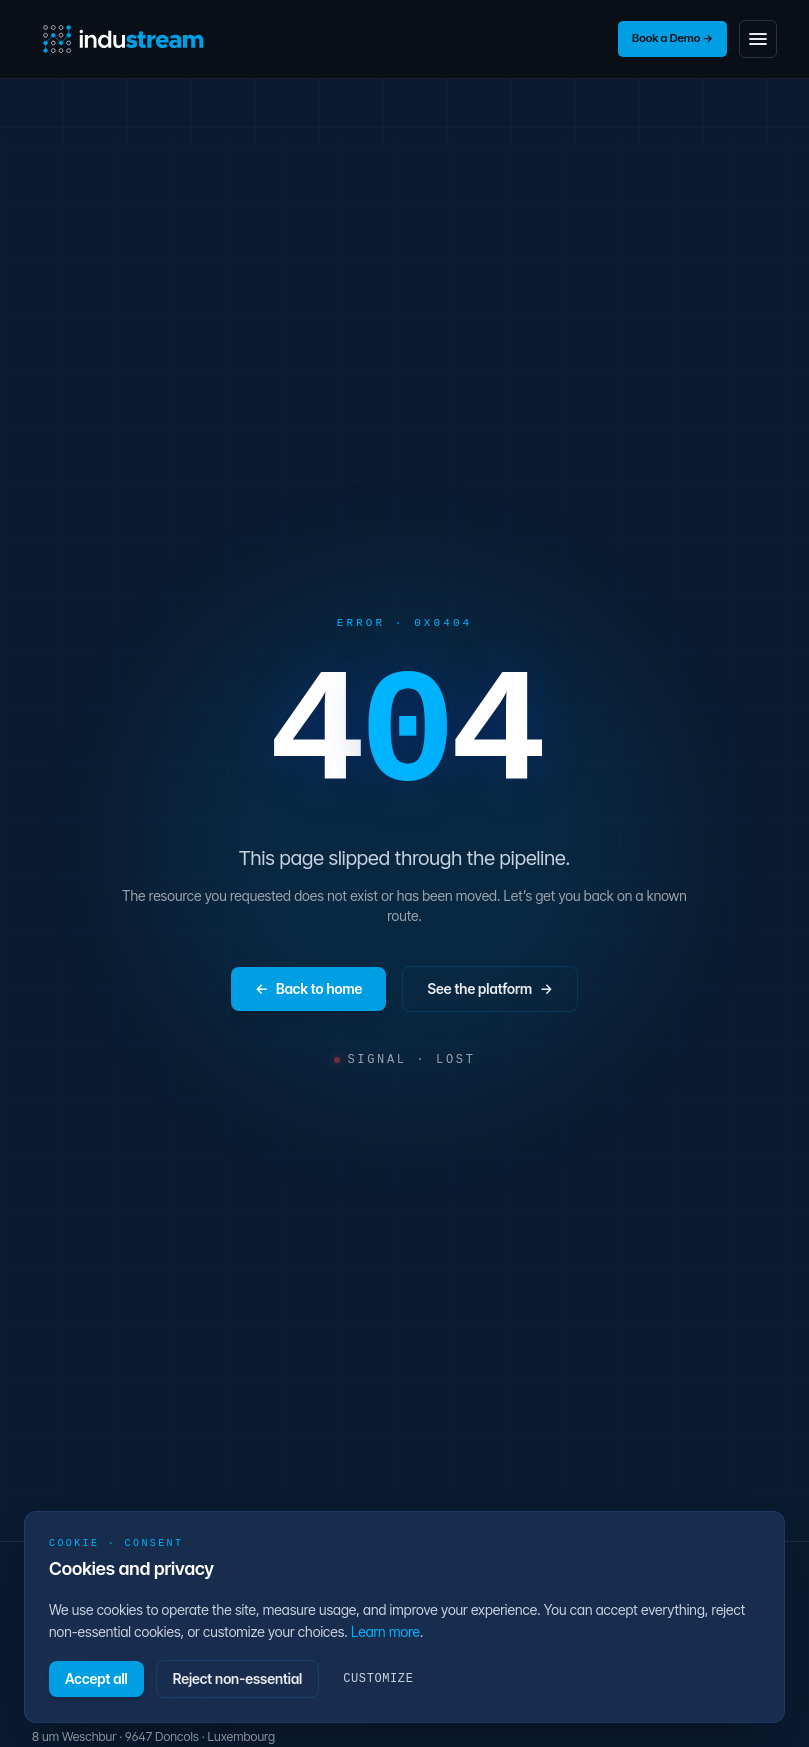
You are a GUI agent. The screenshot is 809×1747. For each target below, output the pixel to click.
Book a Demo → (672, 38)
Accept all (96, 1678)
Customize (378, 1679)
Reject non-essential (238, 1678)
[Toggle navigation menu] (758, 39)
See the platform (490, 989)
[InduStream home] (123, 39)
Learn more (385, 1631)
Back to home (308, 989)
